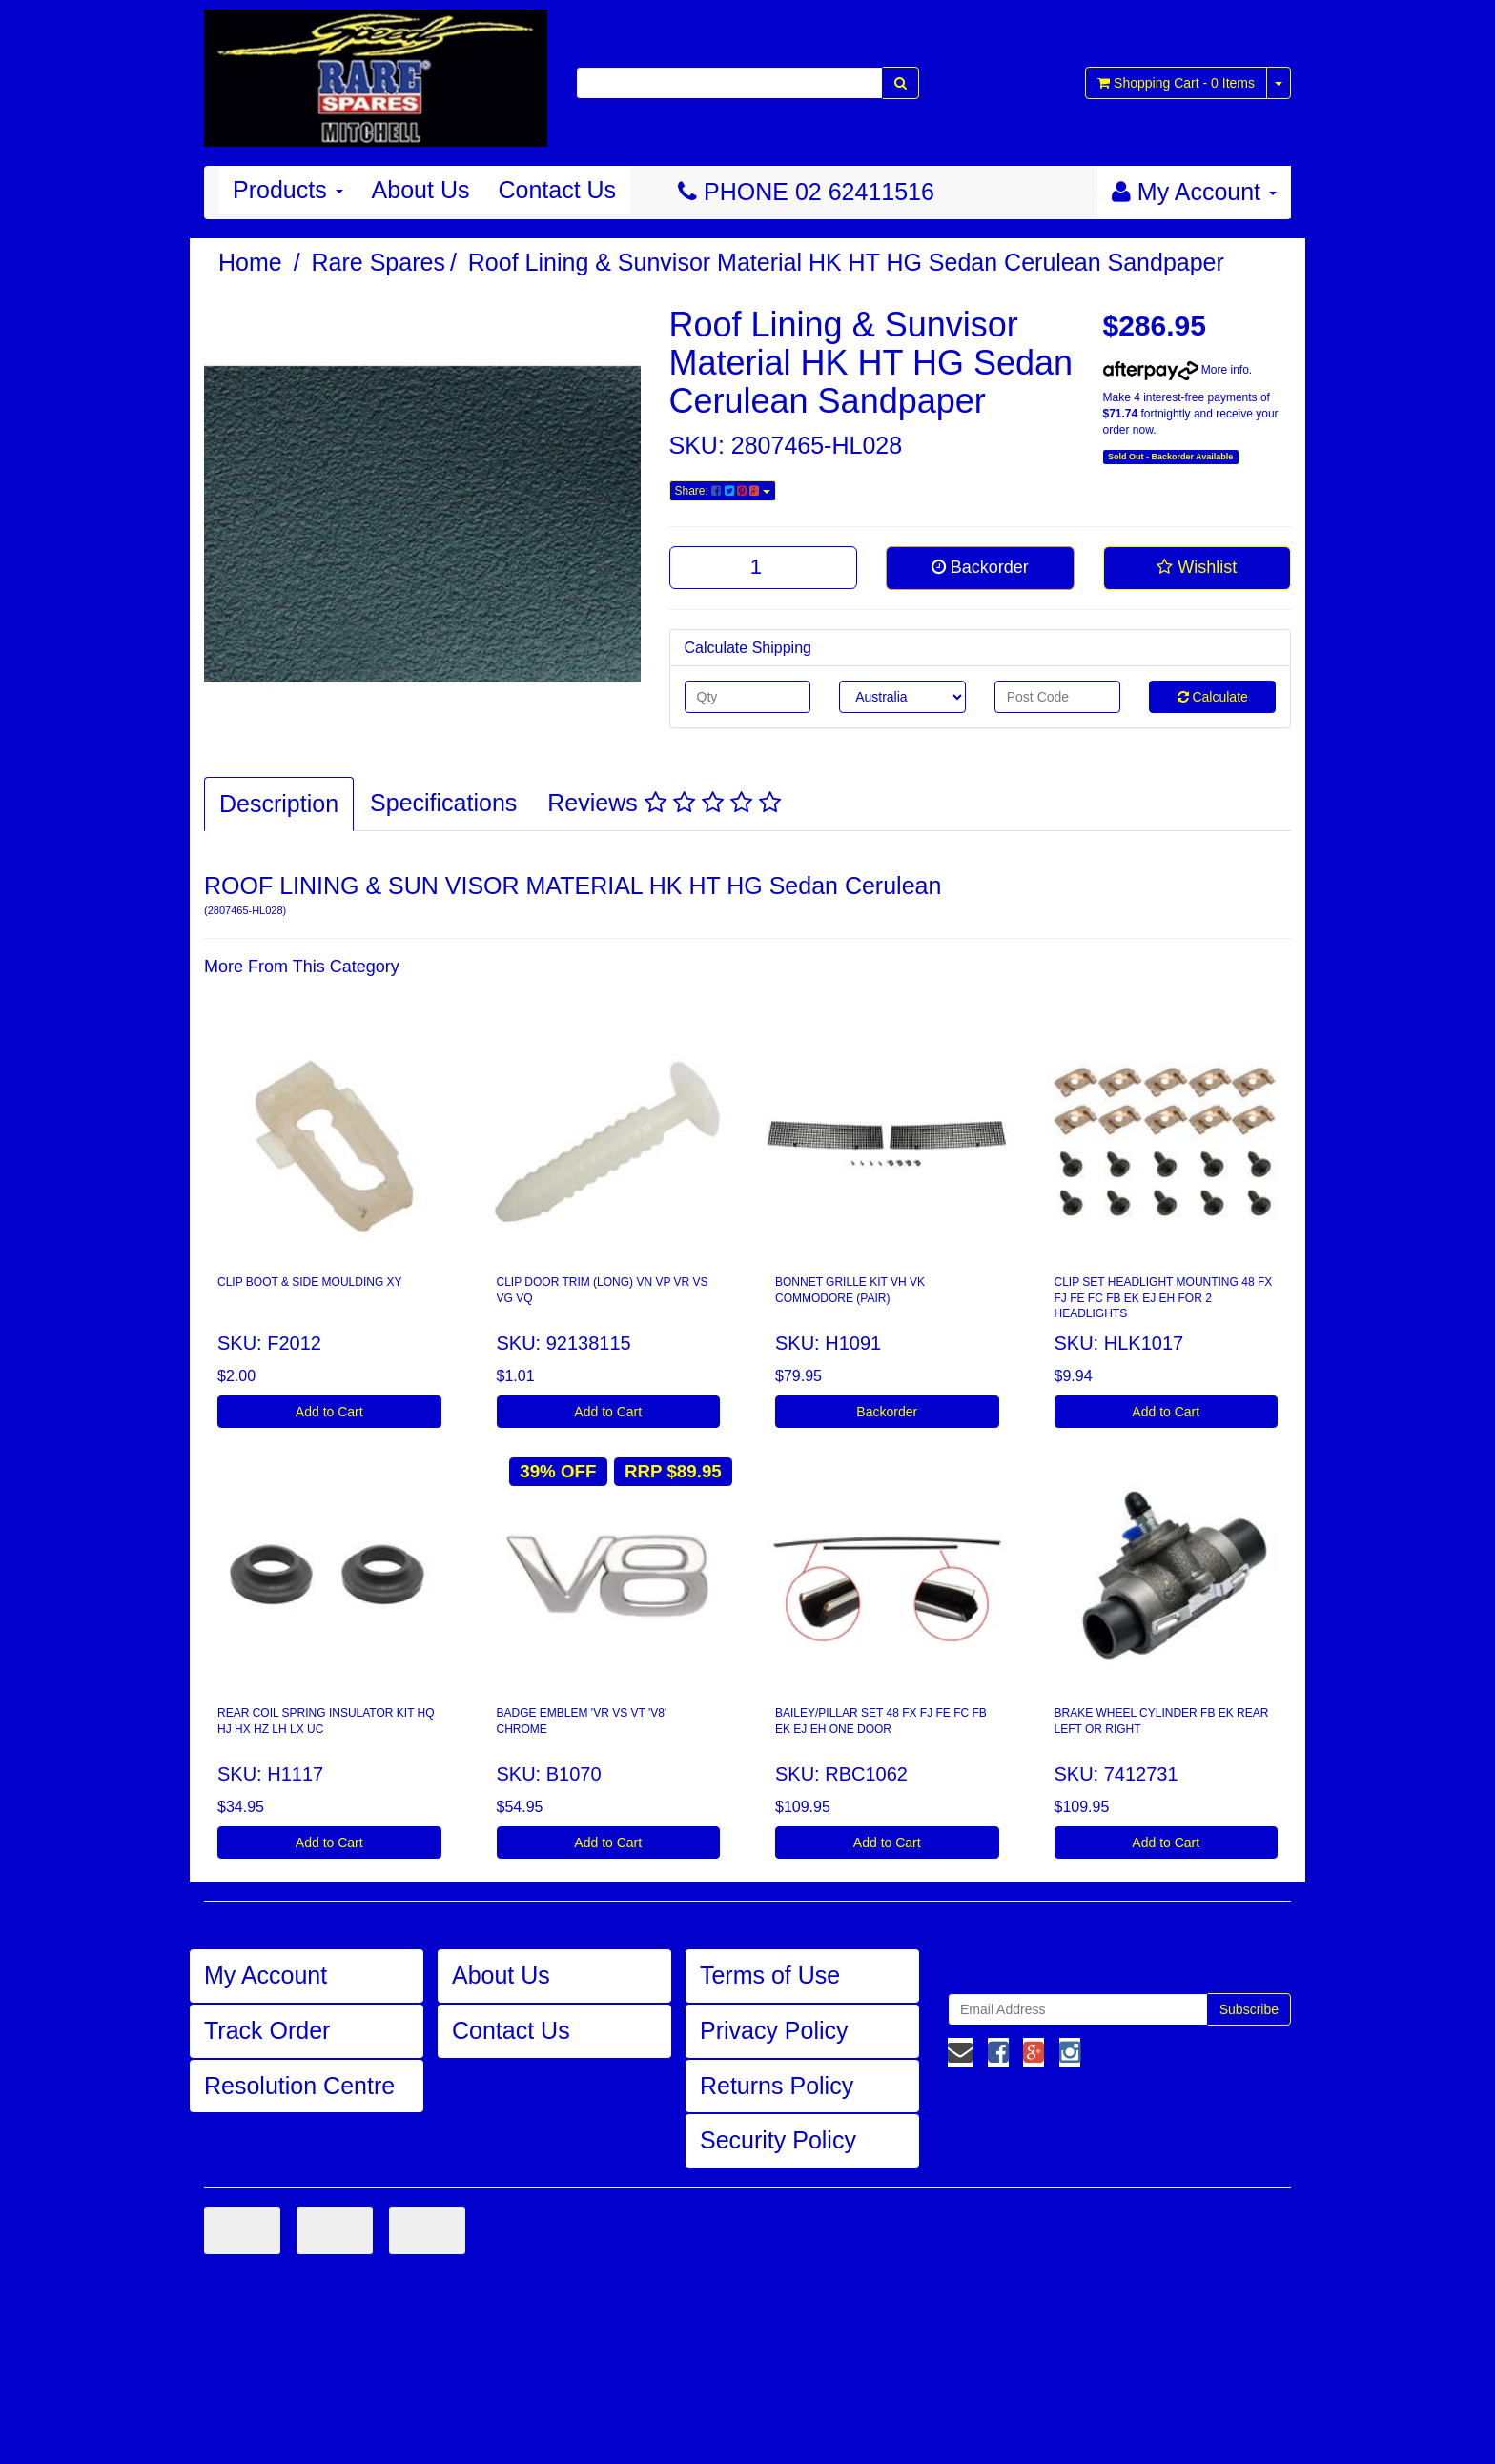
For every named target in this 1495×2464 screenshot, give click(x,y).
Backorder (980, 567)
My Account (265, 1975)
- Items (1176, 83)
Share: (722, 491)
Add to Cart (329, 1411)
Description (278, 803)
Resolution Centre (299, 2085)
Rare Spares (378, 262)
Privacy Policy (774, 2030)
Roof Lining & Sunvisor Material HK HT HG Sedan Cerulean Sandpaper (846, 262)
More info (1176, 370)
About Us (421, 189)
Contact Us (557, 189)
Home (250, 262)
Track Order (267, 2030)
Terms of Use (770, 1975)
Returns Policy (776, 2085)
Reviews (663, 802)
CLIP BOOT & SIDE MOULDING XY (309, 1282)
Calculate (1213, 696)
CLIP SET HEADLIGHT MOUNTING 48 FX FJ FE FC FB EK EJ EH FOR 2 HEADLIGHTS (1164, 1298)
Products (288, 189)
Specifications (443, 802)
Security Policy (778, 2140)
